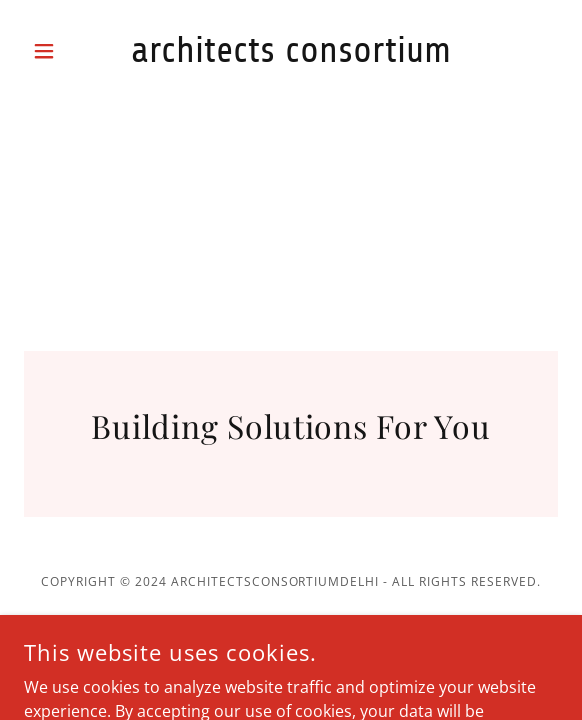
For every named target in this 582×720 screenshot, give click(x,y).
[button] (64, 51)
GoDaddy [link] (275, 623)
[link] (291, 50)
